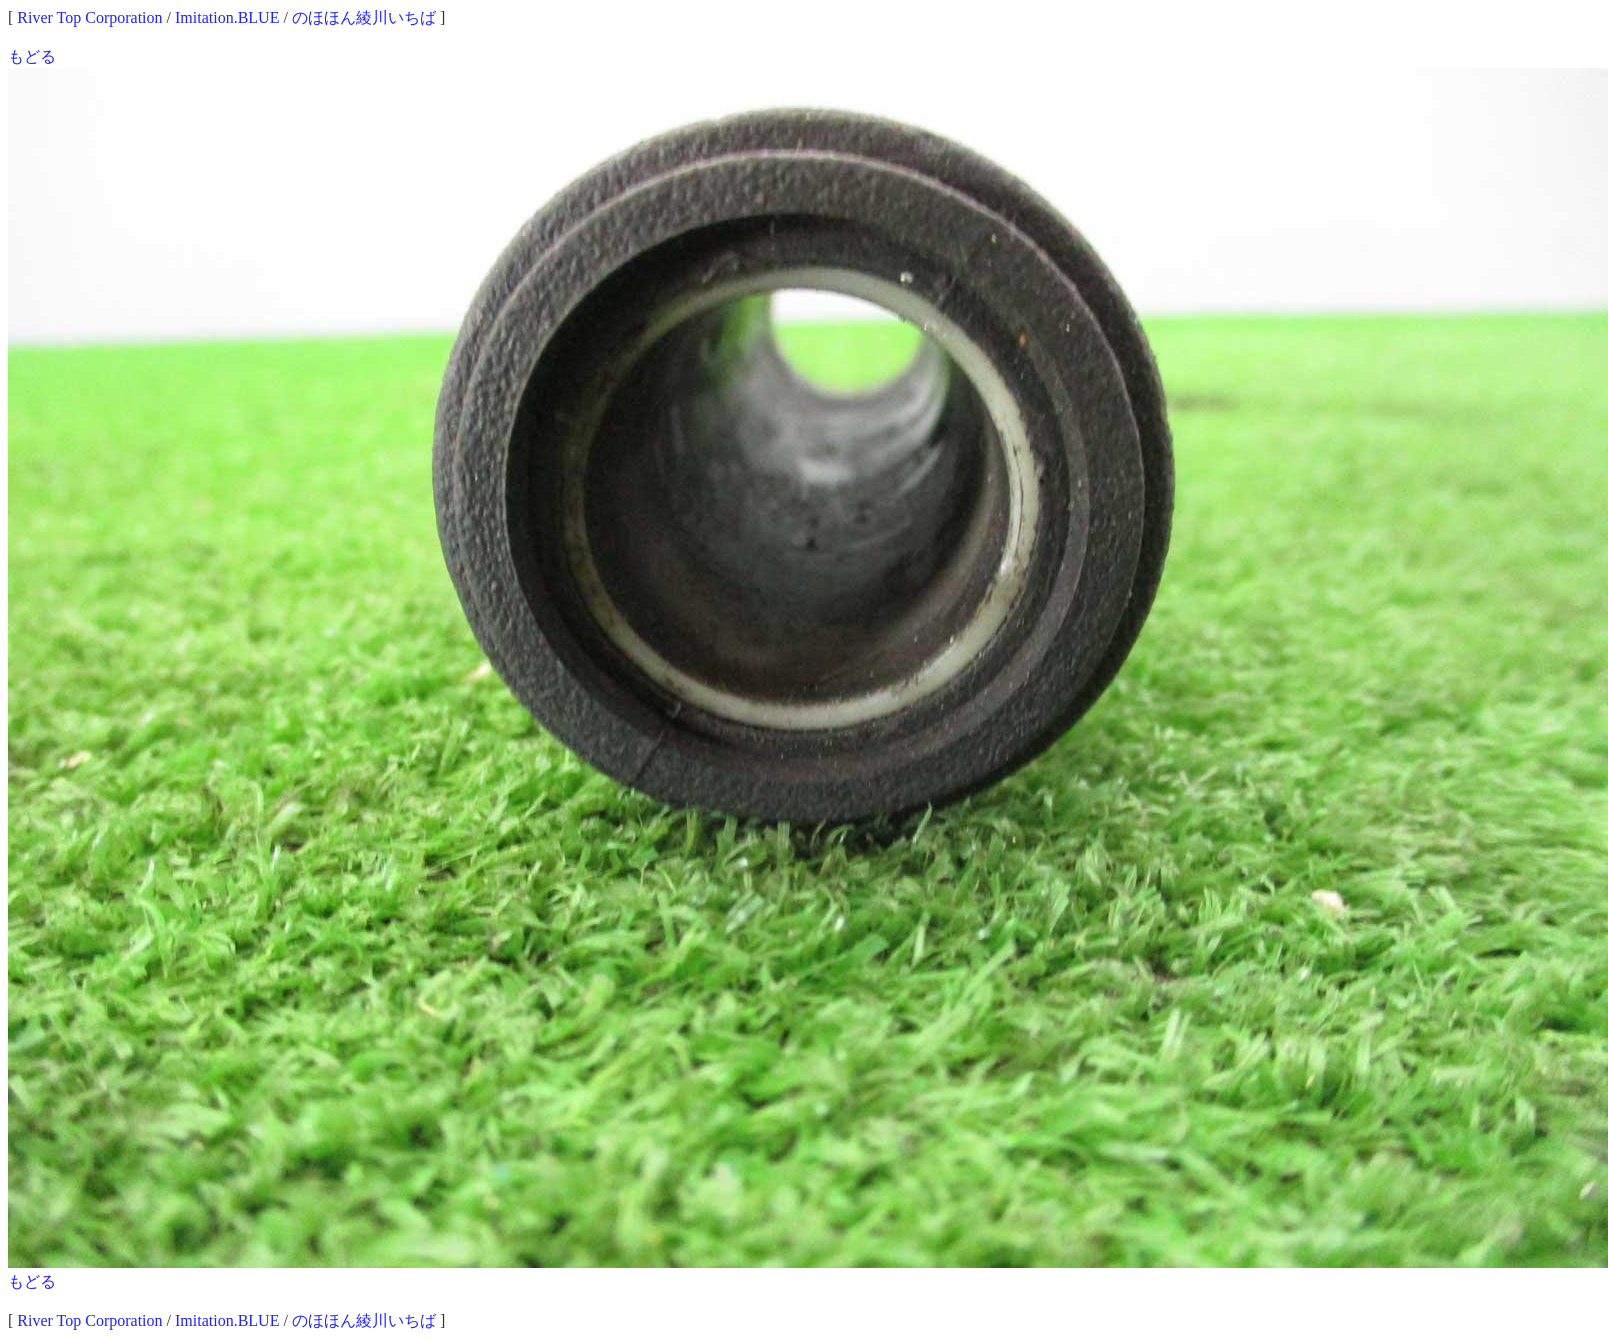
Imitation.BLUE (227, 17)
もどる (32, 56)
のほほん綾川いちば (364, 17)
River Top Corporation (89, 17)
